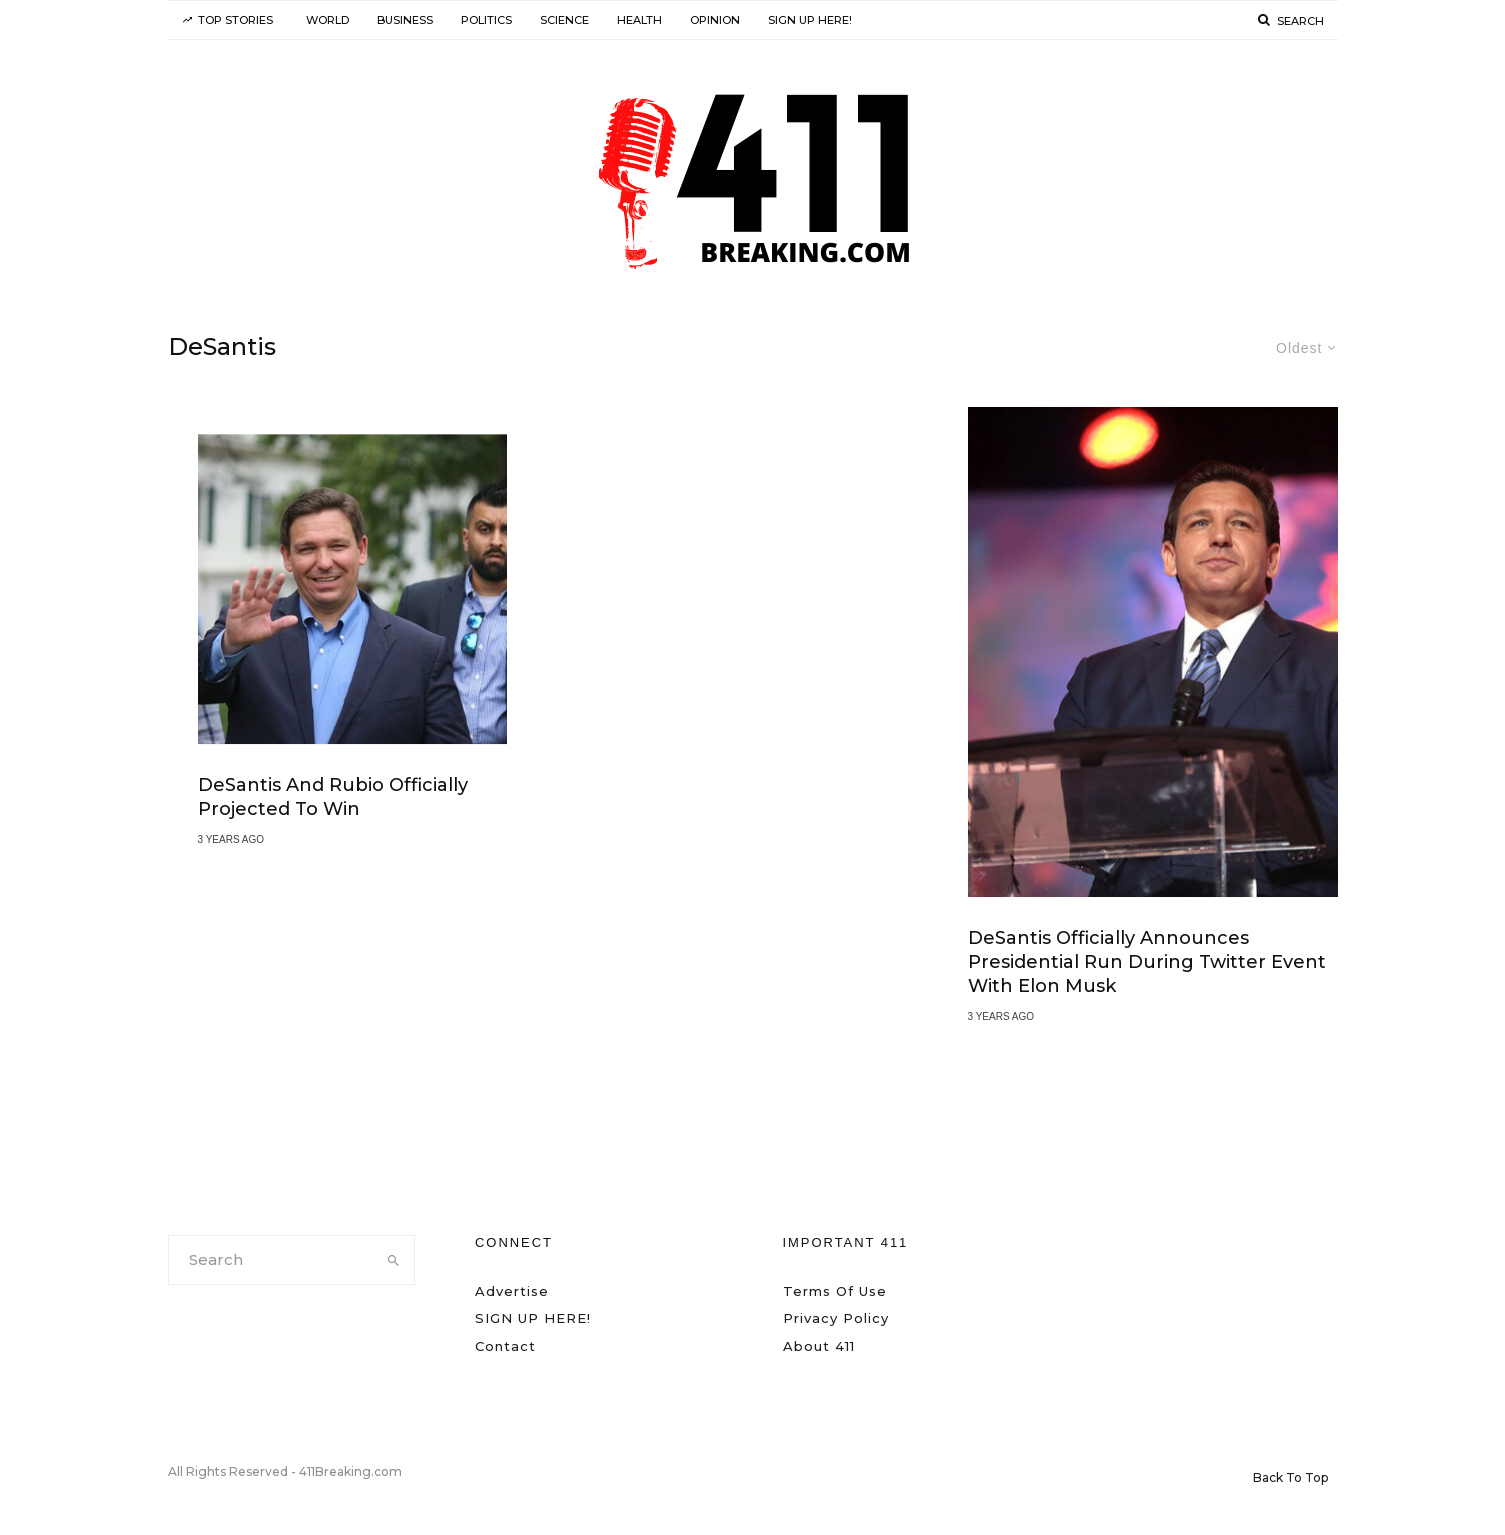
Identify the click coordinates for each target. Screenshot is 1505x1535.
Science (564, 20)
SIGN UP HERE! (810, 20)
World (327, 20)
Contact (505, 1346)
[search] (393, 1260)
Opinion (715, 20)
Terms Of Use (835, 1291)
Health (639, 20)
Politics (486, 20)
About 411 (819, 1346)
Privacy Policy (836, 1318)
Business (405, 20)
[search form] (271, 1260)
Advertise (512, 1291)
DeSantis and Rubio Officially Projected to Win (333, 798)
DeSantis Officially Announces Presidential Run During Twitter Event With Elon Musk (1147, 963)
